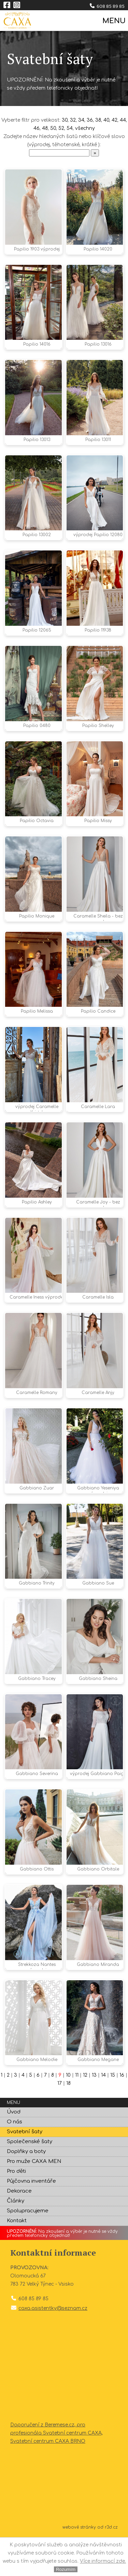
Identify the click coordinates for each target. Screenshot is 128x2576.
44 (123, 120)
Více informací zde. (103, 2561)
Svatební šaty (24, 2169)
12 (85, 2113)
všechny (85, 128)
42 (114, 120)
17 (59, 2121)
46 (36, 128)
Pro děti (16, 2209)
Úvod (13, 2150)
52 (61, 128)
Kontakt (17, 2258)
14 (103, 2113)
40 (106, 120)
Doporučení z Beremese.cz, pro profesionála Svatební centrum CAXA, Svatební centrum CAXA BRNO (56, 2471)
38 (98, 120)
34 (81, 120)
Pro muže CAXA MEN (34, 2199)
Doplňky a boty (26, 2189)
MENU (113, 21)
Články (15, 2239)
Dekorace (19, 2229)
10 (68, 2113)
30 (65, 120)
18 (68, 2121)
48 (45, 128)
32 (73, 120)
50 (53, 128)
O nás (14, 2160)
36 (90, 120)
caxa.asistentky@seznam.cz (52, 2346)
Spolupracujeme (27, 2249)
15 (112, 2113)
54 (70, 128)
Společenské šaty (29, 2179)
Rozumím (65, 2569)
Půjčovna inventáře (31, 2219)
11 (77, 2113)
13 (94, 2113)
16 (121, 2113)
